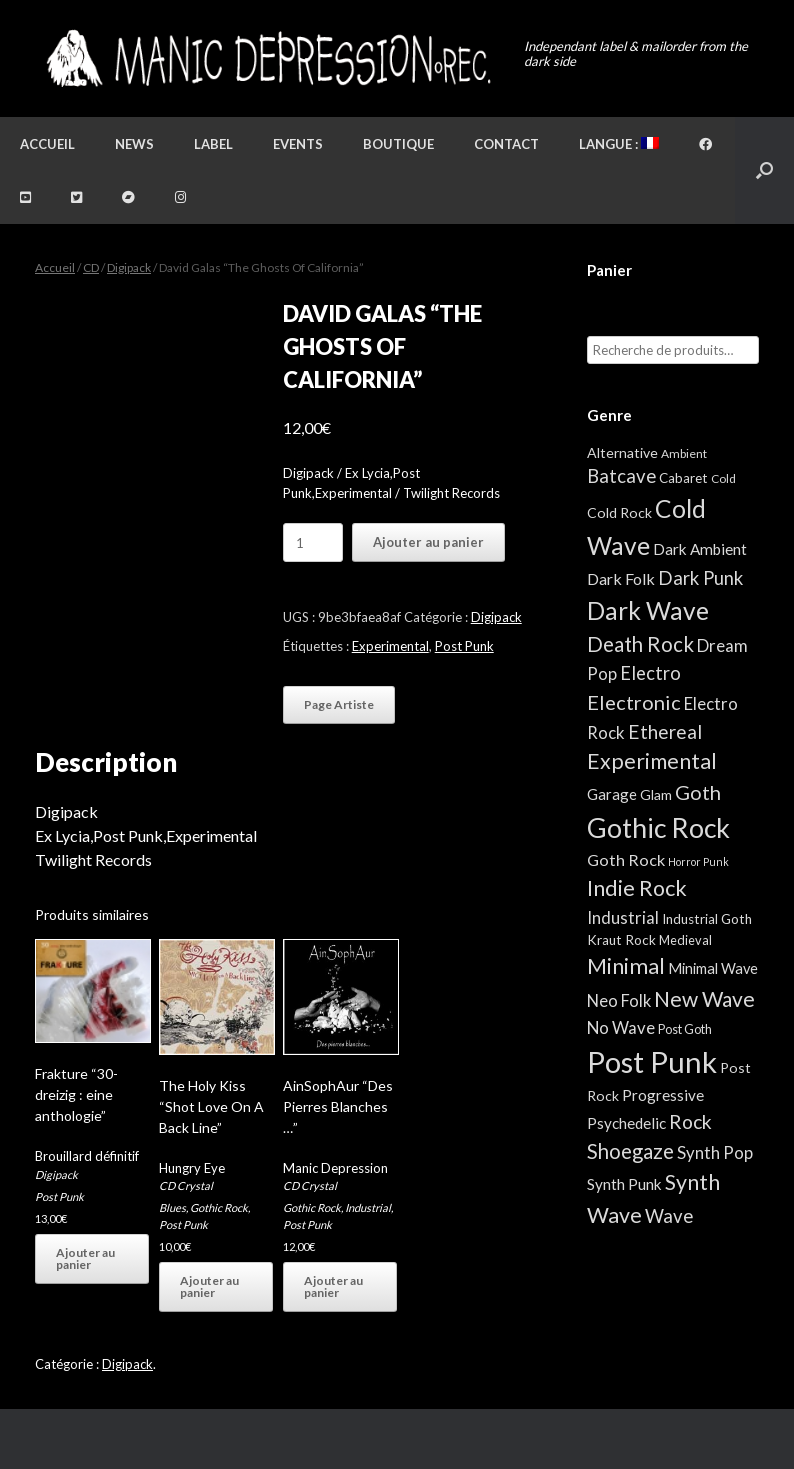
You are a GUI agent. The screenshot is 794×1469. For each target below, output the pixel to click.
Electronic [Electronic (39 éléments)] (634, 702)
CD (91, 267)
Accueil (47, 144)
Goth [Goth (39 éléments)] (698, 792)
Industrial (368, 1207)
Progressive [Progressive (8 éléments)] (663, 1095)
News (134, 144)
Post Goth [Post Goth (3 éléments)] (685, 1029)
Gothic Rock (219, 1207)
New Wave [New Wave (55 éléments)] (704, 998)
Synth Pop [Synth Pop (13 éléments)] (715, 1152)
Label (213, 144)
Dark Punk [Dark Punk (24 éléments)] (700, 578)
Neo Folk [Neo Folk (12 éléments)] (619, 1001)
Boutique (398, 144)
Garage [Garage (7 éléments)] (612, 794)
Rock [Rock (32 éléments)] (690, 1121)
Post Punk (464, 646)
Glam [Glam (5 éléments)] (656, 794)
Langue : (619, 144)
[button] (764, 170)
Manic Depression (335, 1168)
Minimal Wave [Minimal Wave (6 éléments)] (713, 968)
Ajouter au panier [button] (85, 1258)
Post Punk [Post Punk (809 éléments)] (652, 1061)
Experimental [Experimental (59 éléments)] (652, 761)
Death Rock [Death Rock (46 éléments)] (640, 644)
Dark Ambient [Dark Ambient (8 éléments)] (700, 549)
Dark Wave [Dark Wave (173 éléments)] (648, 610)
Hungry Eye (192, 1168)
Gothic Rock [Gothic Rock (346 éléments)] (658, 828)
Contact (506, 144)
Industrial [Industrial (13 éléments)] (623, 917)
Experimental (390, 646)
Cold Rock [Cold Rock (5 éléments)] (619, 512)
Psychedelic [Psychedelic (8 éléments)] (626, 1123)
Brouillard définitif (87, 1156)
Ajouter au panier (428, 542)
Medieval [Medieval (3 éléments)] (685, 940)
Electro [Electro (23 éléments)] (650, 673)
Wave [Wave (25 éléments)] (669, 1216)
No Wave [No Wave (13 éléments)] (621, 1027)
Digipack (129, 267)
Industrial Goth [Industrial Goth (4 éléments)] (707, 919)
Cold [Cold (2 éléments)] (723, 478)
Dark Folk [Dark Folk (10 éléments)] (621, 578)
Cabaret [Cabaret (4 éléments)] (683, 478)
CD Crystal (186, 1185)
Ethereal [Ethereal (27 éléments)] (665, 731)
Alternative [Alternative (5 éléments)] (622, 452)
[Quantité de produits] (313, 542)
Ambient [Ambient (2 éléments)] (684, 453)
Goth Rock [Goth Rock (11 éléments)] (626, 859)
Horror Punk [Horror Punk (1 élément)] (698, 861)
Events (298, 144)
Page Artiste (339, 704)
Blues (172, 1207)
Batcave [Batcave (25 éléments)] (621, 476)
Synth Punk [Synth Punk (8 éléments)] (624, 1184)
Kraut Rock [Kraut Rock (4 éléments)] (621, 940)
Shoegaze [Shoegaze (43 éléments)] (630, 1151)
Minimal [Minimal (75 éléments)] (626, 965)
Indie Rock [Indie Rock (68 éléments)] (637, 888)
